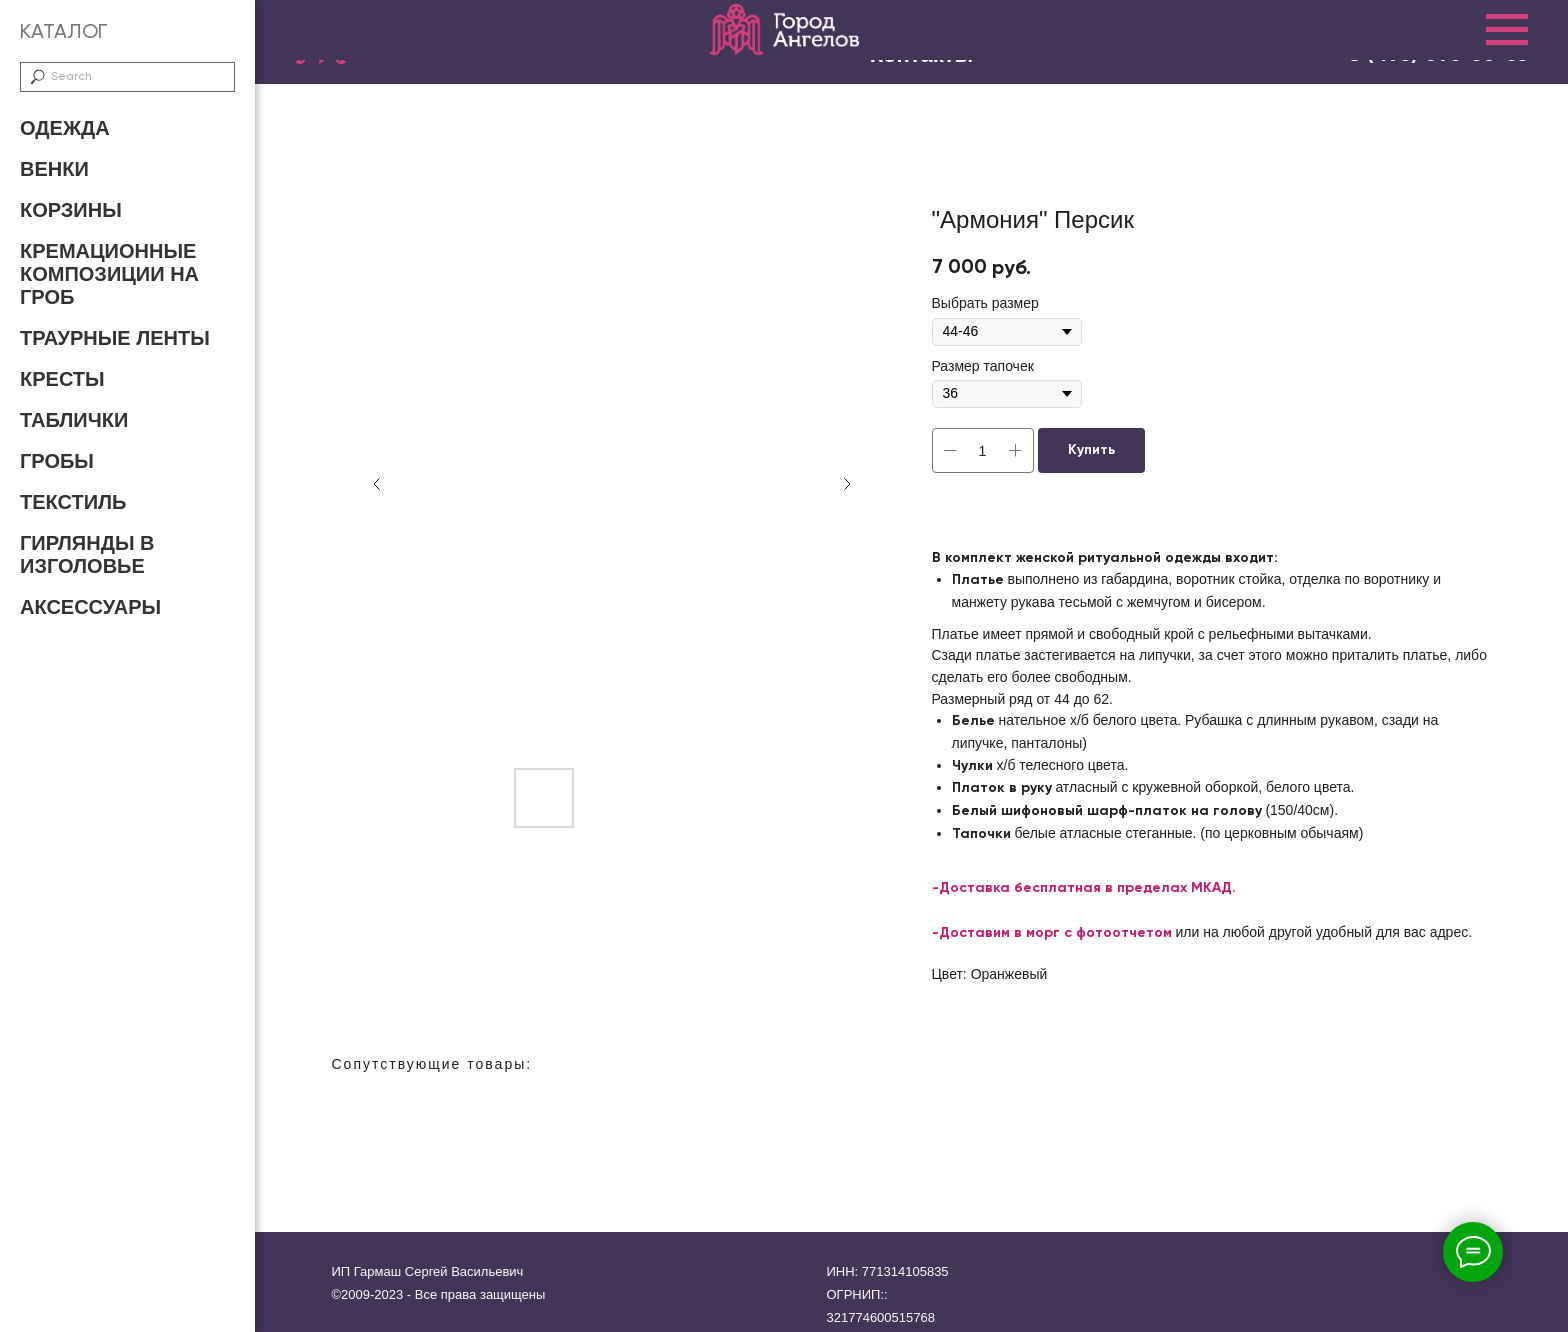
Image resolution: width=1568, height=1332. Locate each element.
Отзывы (883, 41)
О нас (767, 41)
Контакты (1263, 41)
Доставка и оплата (1069, 41)
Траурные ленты (115, 338)
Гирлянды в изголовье (87, 554)
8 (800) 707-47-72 (1436, 28)
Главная (514, 41)
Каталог (645, 41)
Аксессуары (90, 607)
